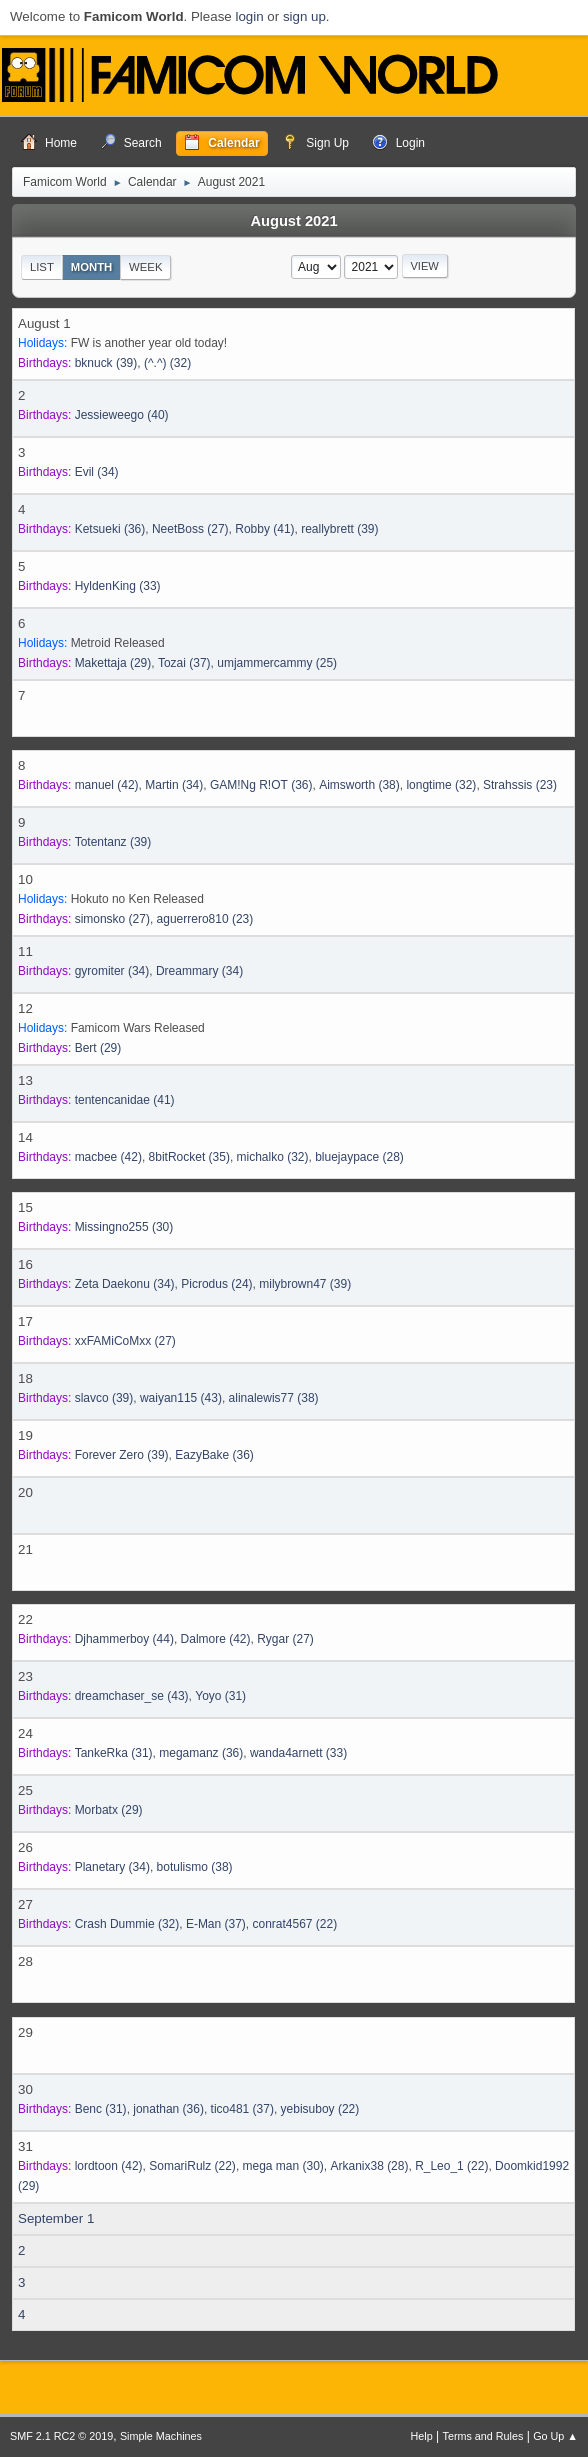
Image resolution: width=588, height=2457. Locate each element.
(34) (97, 472)
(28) (359, 1157)
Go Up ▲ (555, 2436)
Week (145, 267)
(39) (106, 363)
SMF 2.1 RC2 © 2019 (61, 2436)
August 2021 (293, 221)
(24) (216, 1284)
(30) (124, 1227)
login (249, 16)
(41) (264, 529)
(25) (277, 663)
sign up (304, 16)
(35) (189, 1157)
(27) (190, 529)
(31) (220, 1696)
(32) (167, 363)
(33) (118, 586)
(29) (113, 663)
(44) (124, 1639)
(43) (181, 1398)
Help (422, 2436)
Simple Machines (161, 2436)
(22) (295, 1924)
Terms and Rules (483, 2436)
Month (92, 267)
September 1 (56, 2218)
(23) (520, 785)
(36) (110, 529)
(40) (122, 415)
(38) (359, 785)
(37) (184, 663)
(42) (107, 785)
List (42, 267)
